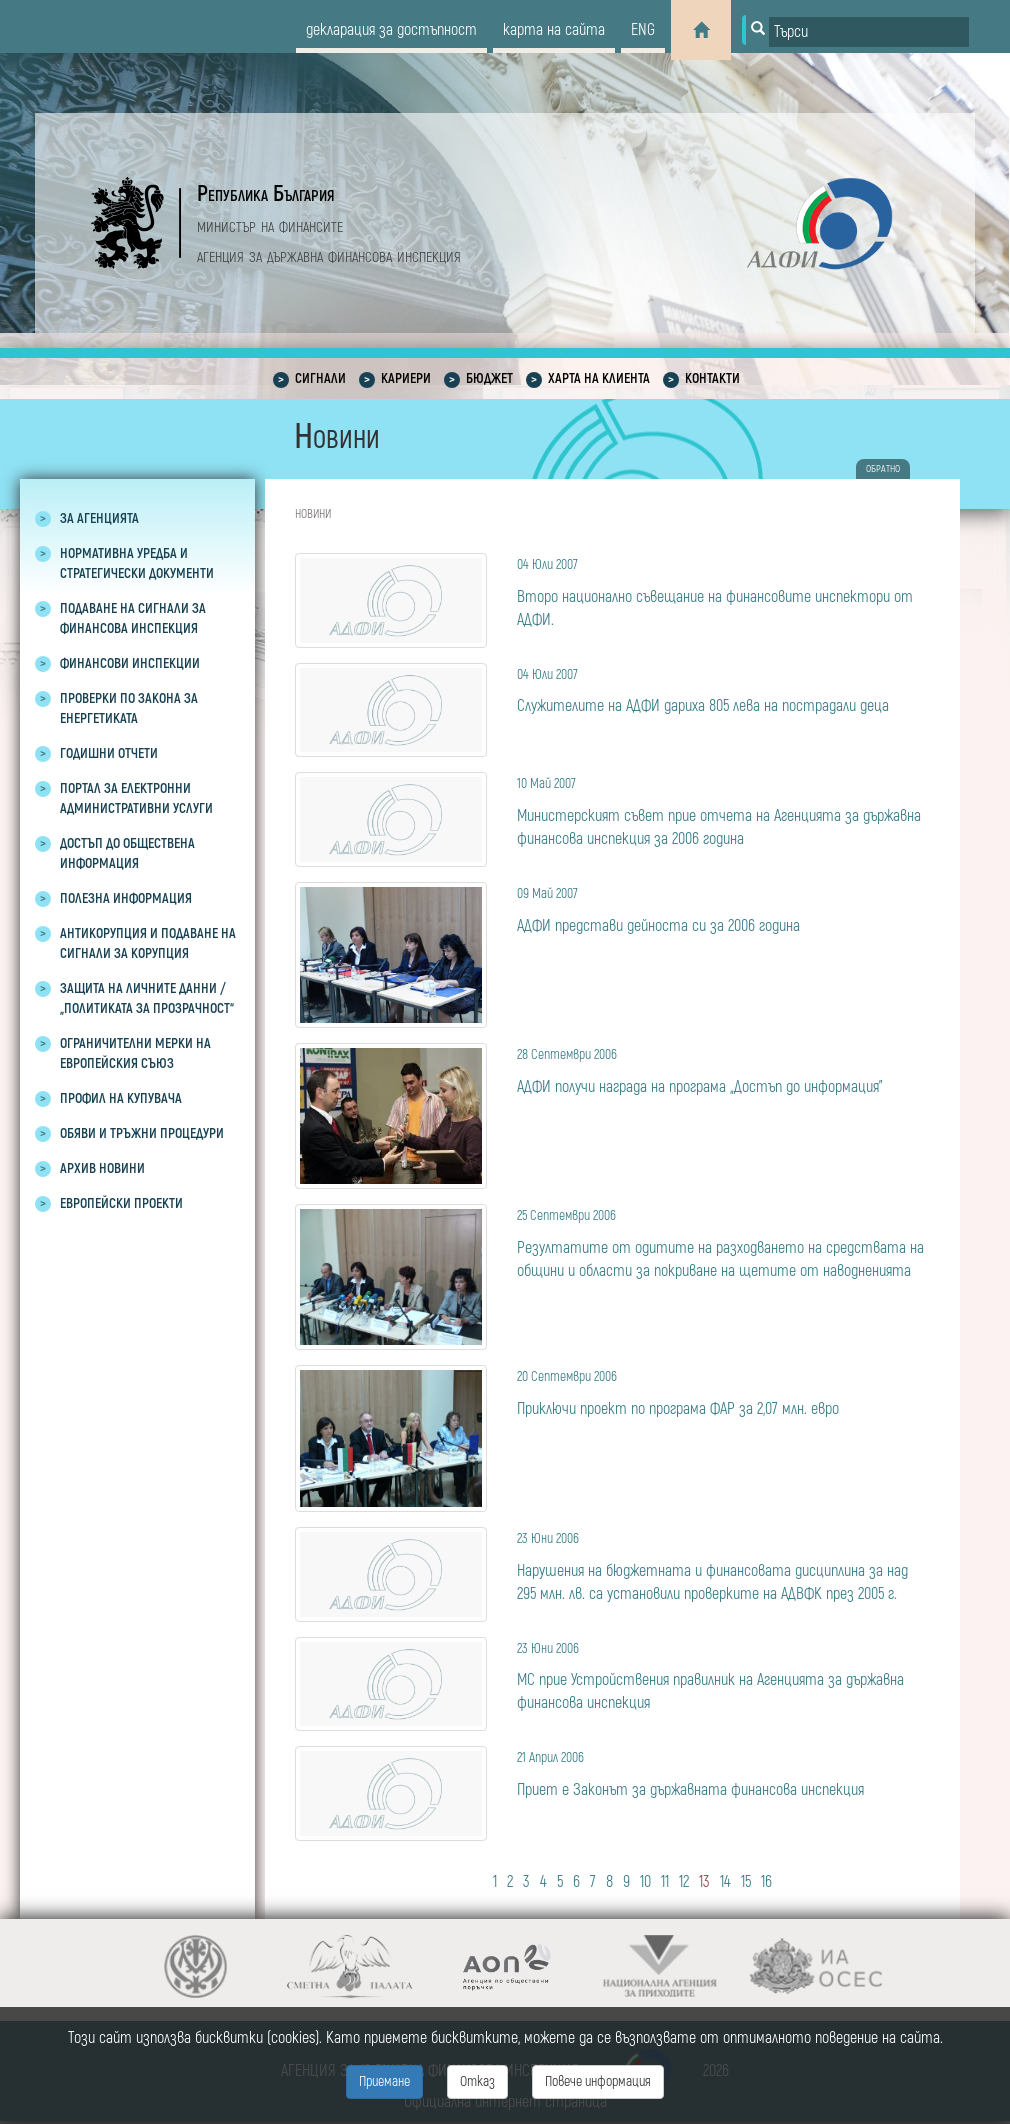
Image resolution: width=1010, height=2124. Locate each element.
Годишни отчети (109, 753)
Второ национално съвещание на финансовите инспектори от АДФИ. (723, 591)
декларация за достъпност (391, 30)
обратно (883, 469)
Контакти (712, 378)
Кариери (406, 378)
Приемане (384, 2081)
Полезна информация (126, 898)
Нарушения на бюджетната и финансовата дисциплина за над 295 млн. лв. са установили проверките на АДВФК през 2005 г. (723, 1565)
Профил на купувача (121, 1098)
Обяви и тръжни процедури (142, 1133)
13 (704, 1882)
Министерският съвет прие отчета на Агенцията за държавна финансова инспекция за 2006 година (723, 810)
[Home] (701, 30)
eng (643, 30)
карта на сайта (554, 30)
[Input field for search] (869, 32)
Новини (313, 514)
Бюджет (489, 378)
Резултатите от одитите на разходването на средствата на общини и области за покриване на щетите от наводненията (723, 1242)
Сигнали (320, 378)
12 (684, 1882)
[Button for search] (756, 30)
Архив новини (102, 1168)
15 (746, 1882)
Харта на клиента (599, 378)
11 (665, 1882)
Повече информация (598, 2081)
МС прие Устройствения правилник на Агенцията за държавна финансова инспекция (723, 1675)
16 (766, 1882)
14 (725, 1882)
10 (645, 1882)
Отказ (477, 2081)
